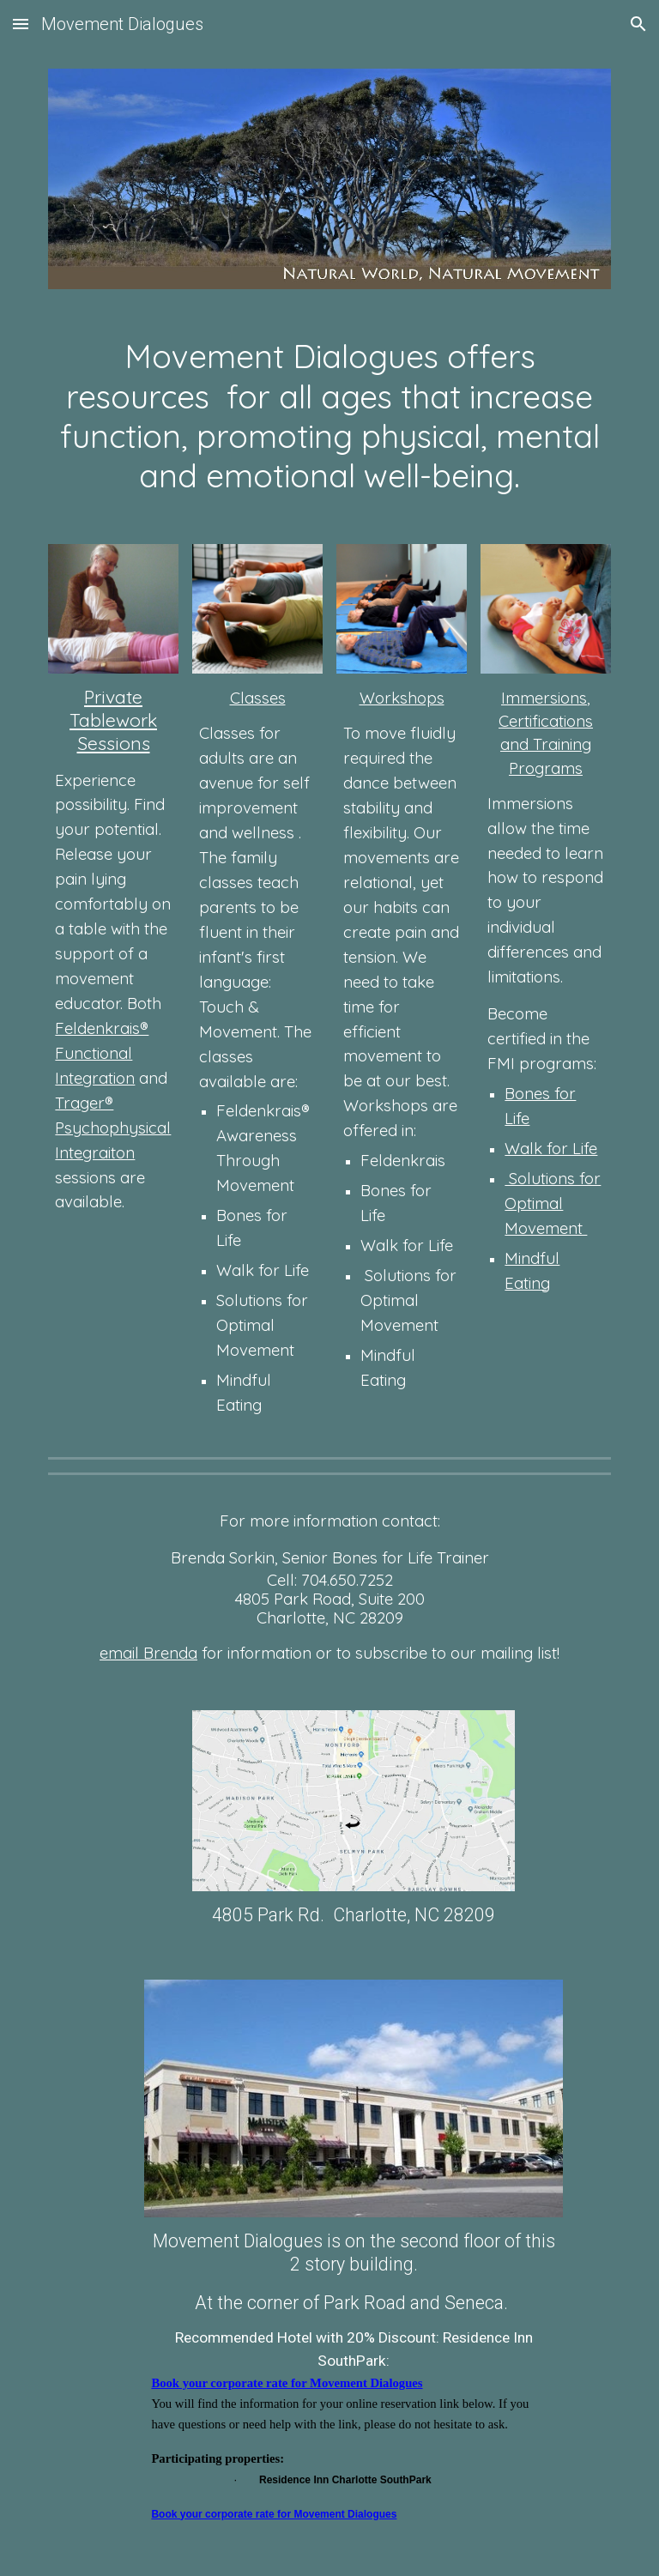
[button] (20, 23)
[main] (329, 416)
